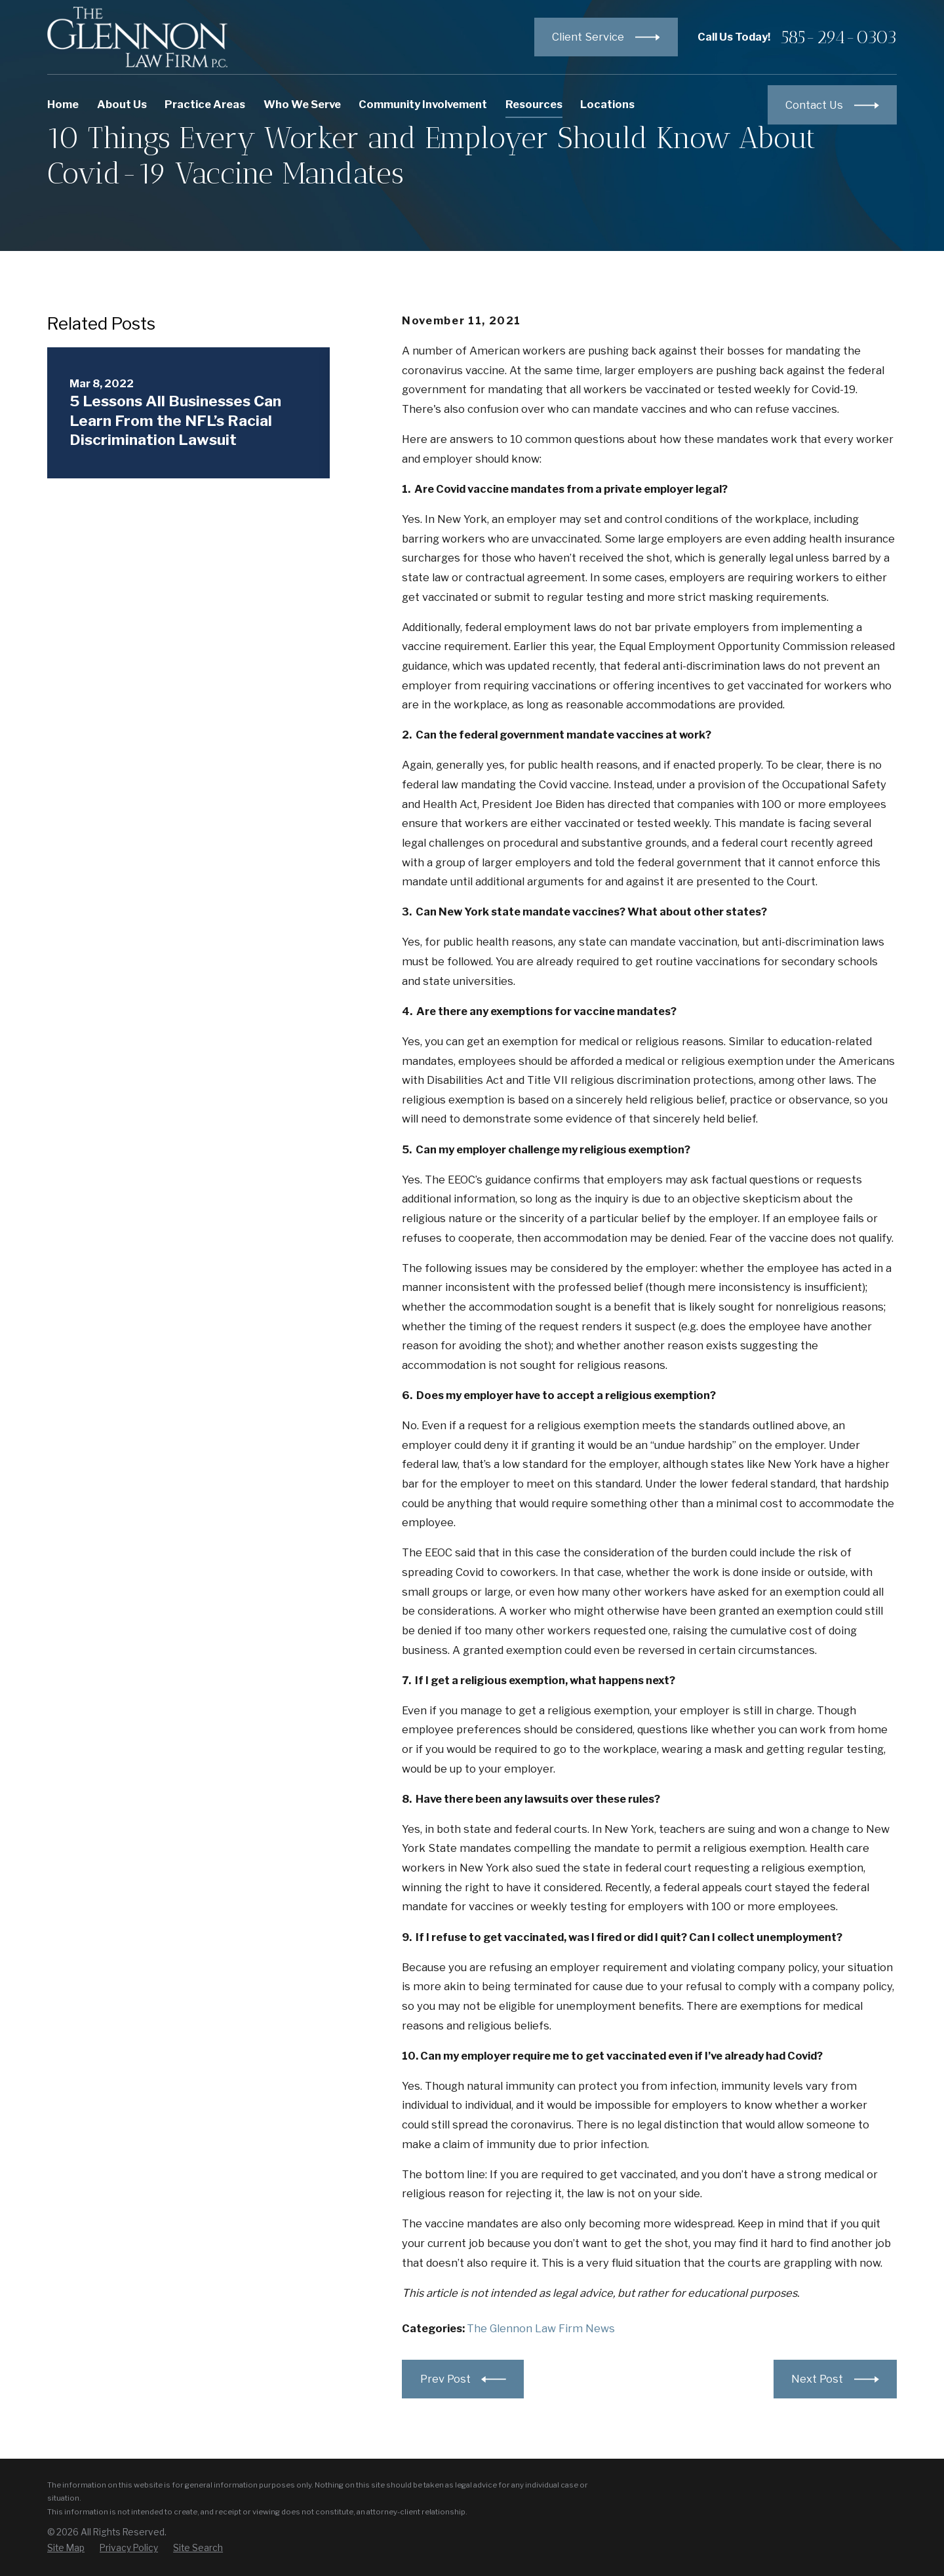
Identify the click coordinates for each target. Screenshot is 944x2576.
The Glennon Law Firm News (541, 2328)
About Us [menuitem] (122, 104)
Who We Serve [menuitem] (302, 104)
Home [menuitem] (63, 104)
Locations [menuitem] (607, 104)
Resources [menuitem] (533, 104)
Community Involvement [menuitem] (423, 104)
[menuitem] (66, 2548)
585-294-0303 (839, 37)
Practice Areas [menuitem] (205, 104)
